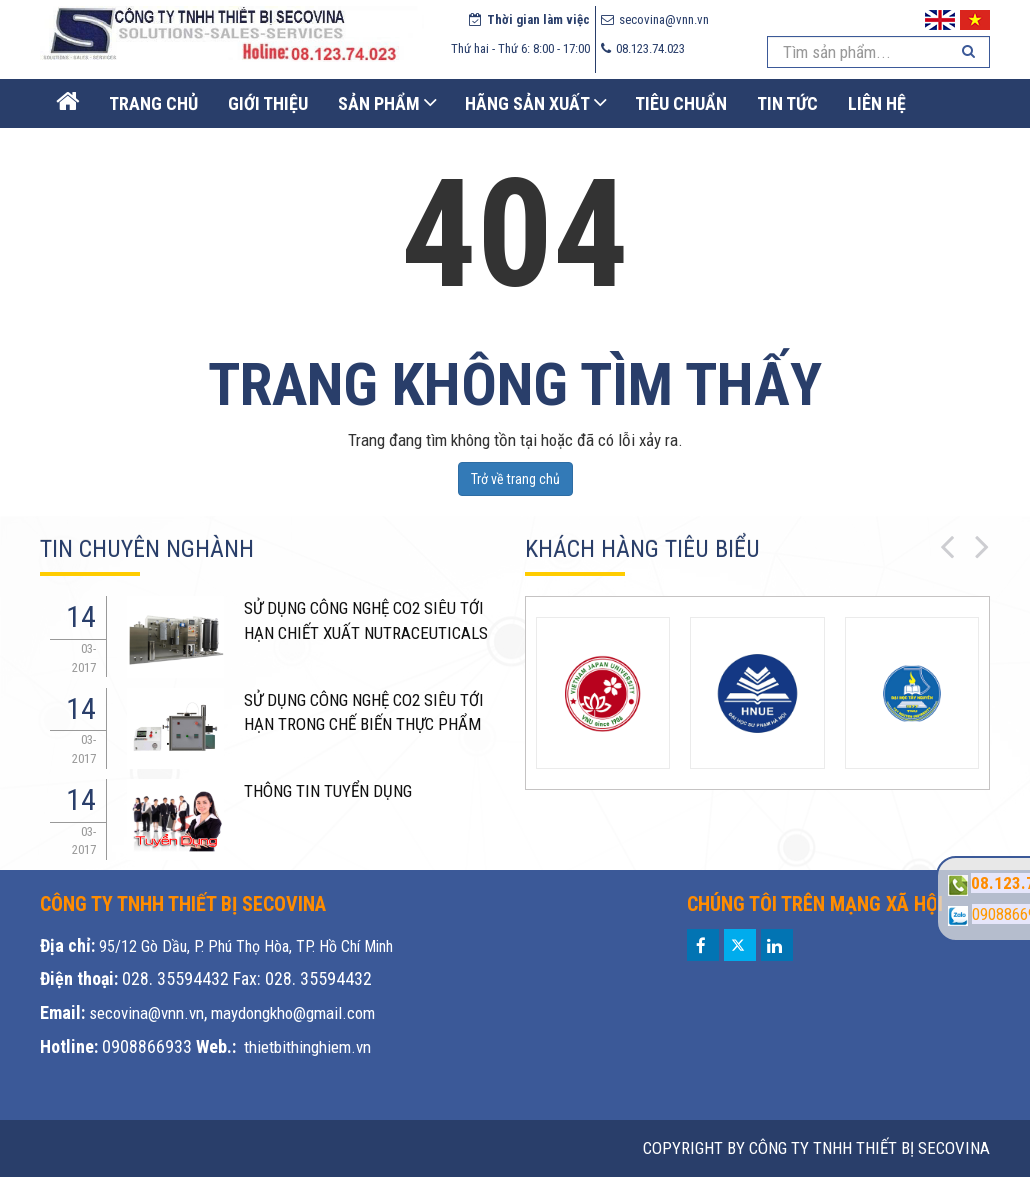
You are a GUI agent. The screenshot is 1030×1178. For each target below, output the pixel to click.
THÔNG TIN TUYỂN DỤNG (328, 791)
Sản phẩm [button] (379, 103)
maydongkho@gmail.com (293, 1013)
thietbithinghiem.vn (307, 1047)
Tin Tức (787, 103)
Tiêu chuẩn (681, 103)
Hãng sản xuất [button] (527, 103)
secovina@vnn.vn (146, 1013)
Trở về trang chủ (515, 479)
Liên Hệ (877, 103)
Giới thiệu (268, 103)
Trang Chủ (153, 103)
